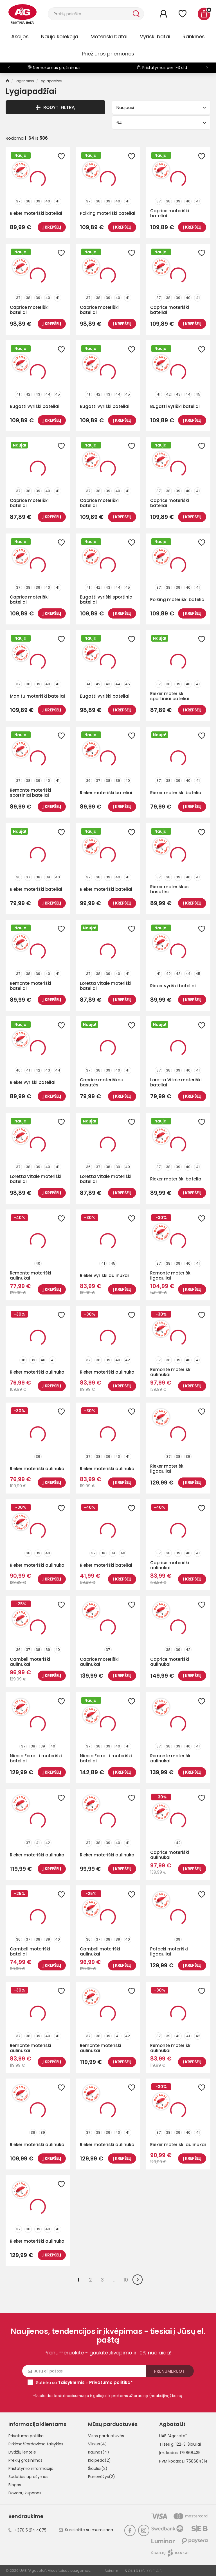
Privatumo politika (26, 2436)
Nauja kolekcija (59, 36)
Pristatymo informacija (30, 2468)
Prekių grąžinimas (25, 2460)
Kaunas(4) (98, 2452)
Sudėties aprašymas (28, 2476)
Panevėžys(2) (101, 2476)
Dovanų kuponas (24, 2493)
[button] (207, 67)
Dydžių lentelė (22, 2452)
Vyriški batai (155, 36)
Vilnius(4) (97, 2444)
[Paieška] (90, 13)
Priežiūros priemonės (108, 53)
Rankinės (194, 36)
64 (161, 123)
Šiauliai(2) (97, 2468)
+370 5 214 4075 (27, 2530)
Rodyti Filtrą (55, 107)
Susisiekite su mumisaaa (86, 2530)
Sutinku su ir (84, 2382)
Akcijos (20, 36)
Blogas (14, 2485)
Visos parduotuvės (106, 2436)
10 (125, 2279)
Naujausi (161, 107)
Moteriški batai (109, 36)
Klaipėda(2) (99, 2460)
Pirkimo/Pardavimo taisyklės (35, 2444)
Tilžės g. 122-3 (172, 2444)
